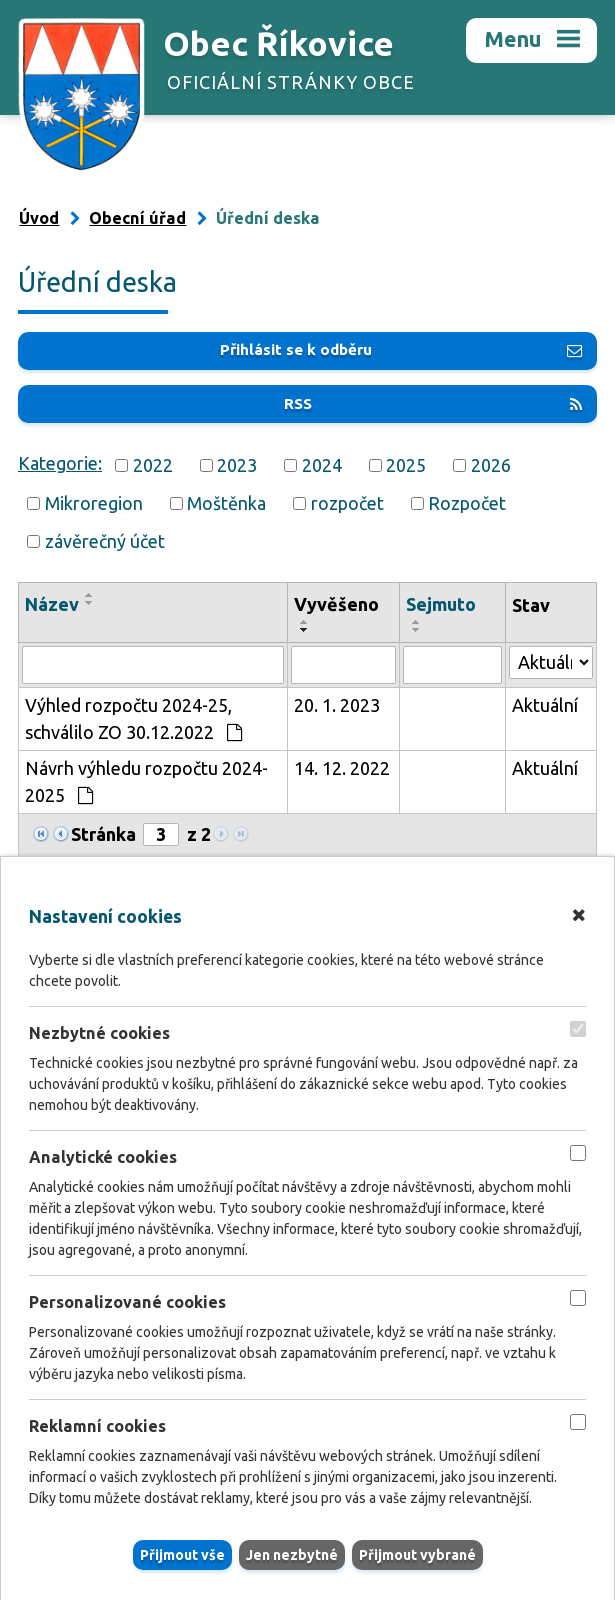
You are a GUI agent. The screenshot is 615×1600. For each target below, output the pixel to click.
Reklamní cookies (97, 1427)
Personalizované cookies (127, 1303)
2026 (491, 465)
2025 (406, 465)
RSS (433, 403)
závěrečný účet (105, 541)
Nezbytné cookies (99, 1033)
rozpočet (347, 503)
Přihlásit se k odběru (401, 349)
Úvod (39, 218)
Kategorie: (60, 463)
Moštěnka (226, 503)
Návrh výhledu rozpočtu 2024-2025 (146, 781)
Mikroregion (94, 503)
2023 (237, 465)
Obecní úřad (137, 218)
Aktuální (545, 705)
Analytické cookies (103, 1157)
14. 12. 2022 (342, 768)
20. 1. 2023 (337, 705)
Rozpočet (467, 503)
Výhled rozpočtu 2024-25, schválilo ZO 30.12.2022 (133, 718)
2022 (153, 465)
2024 (322, 465)
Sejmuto (441, 604)
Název (52, 604)
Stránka (103, 834)
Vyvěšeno (336, 604)
